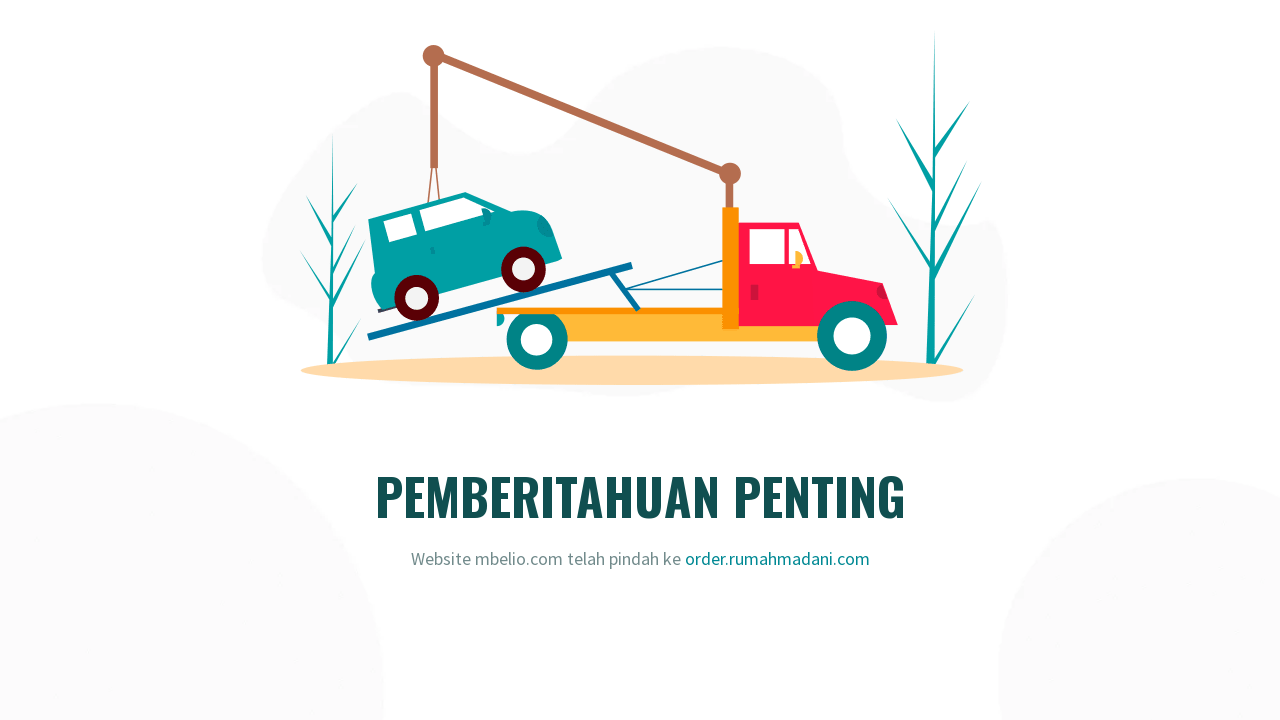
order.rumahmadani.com (777, 558)
